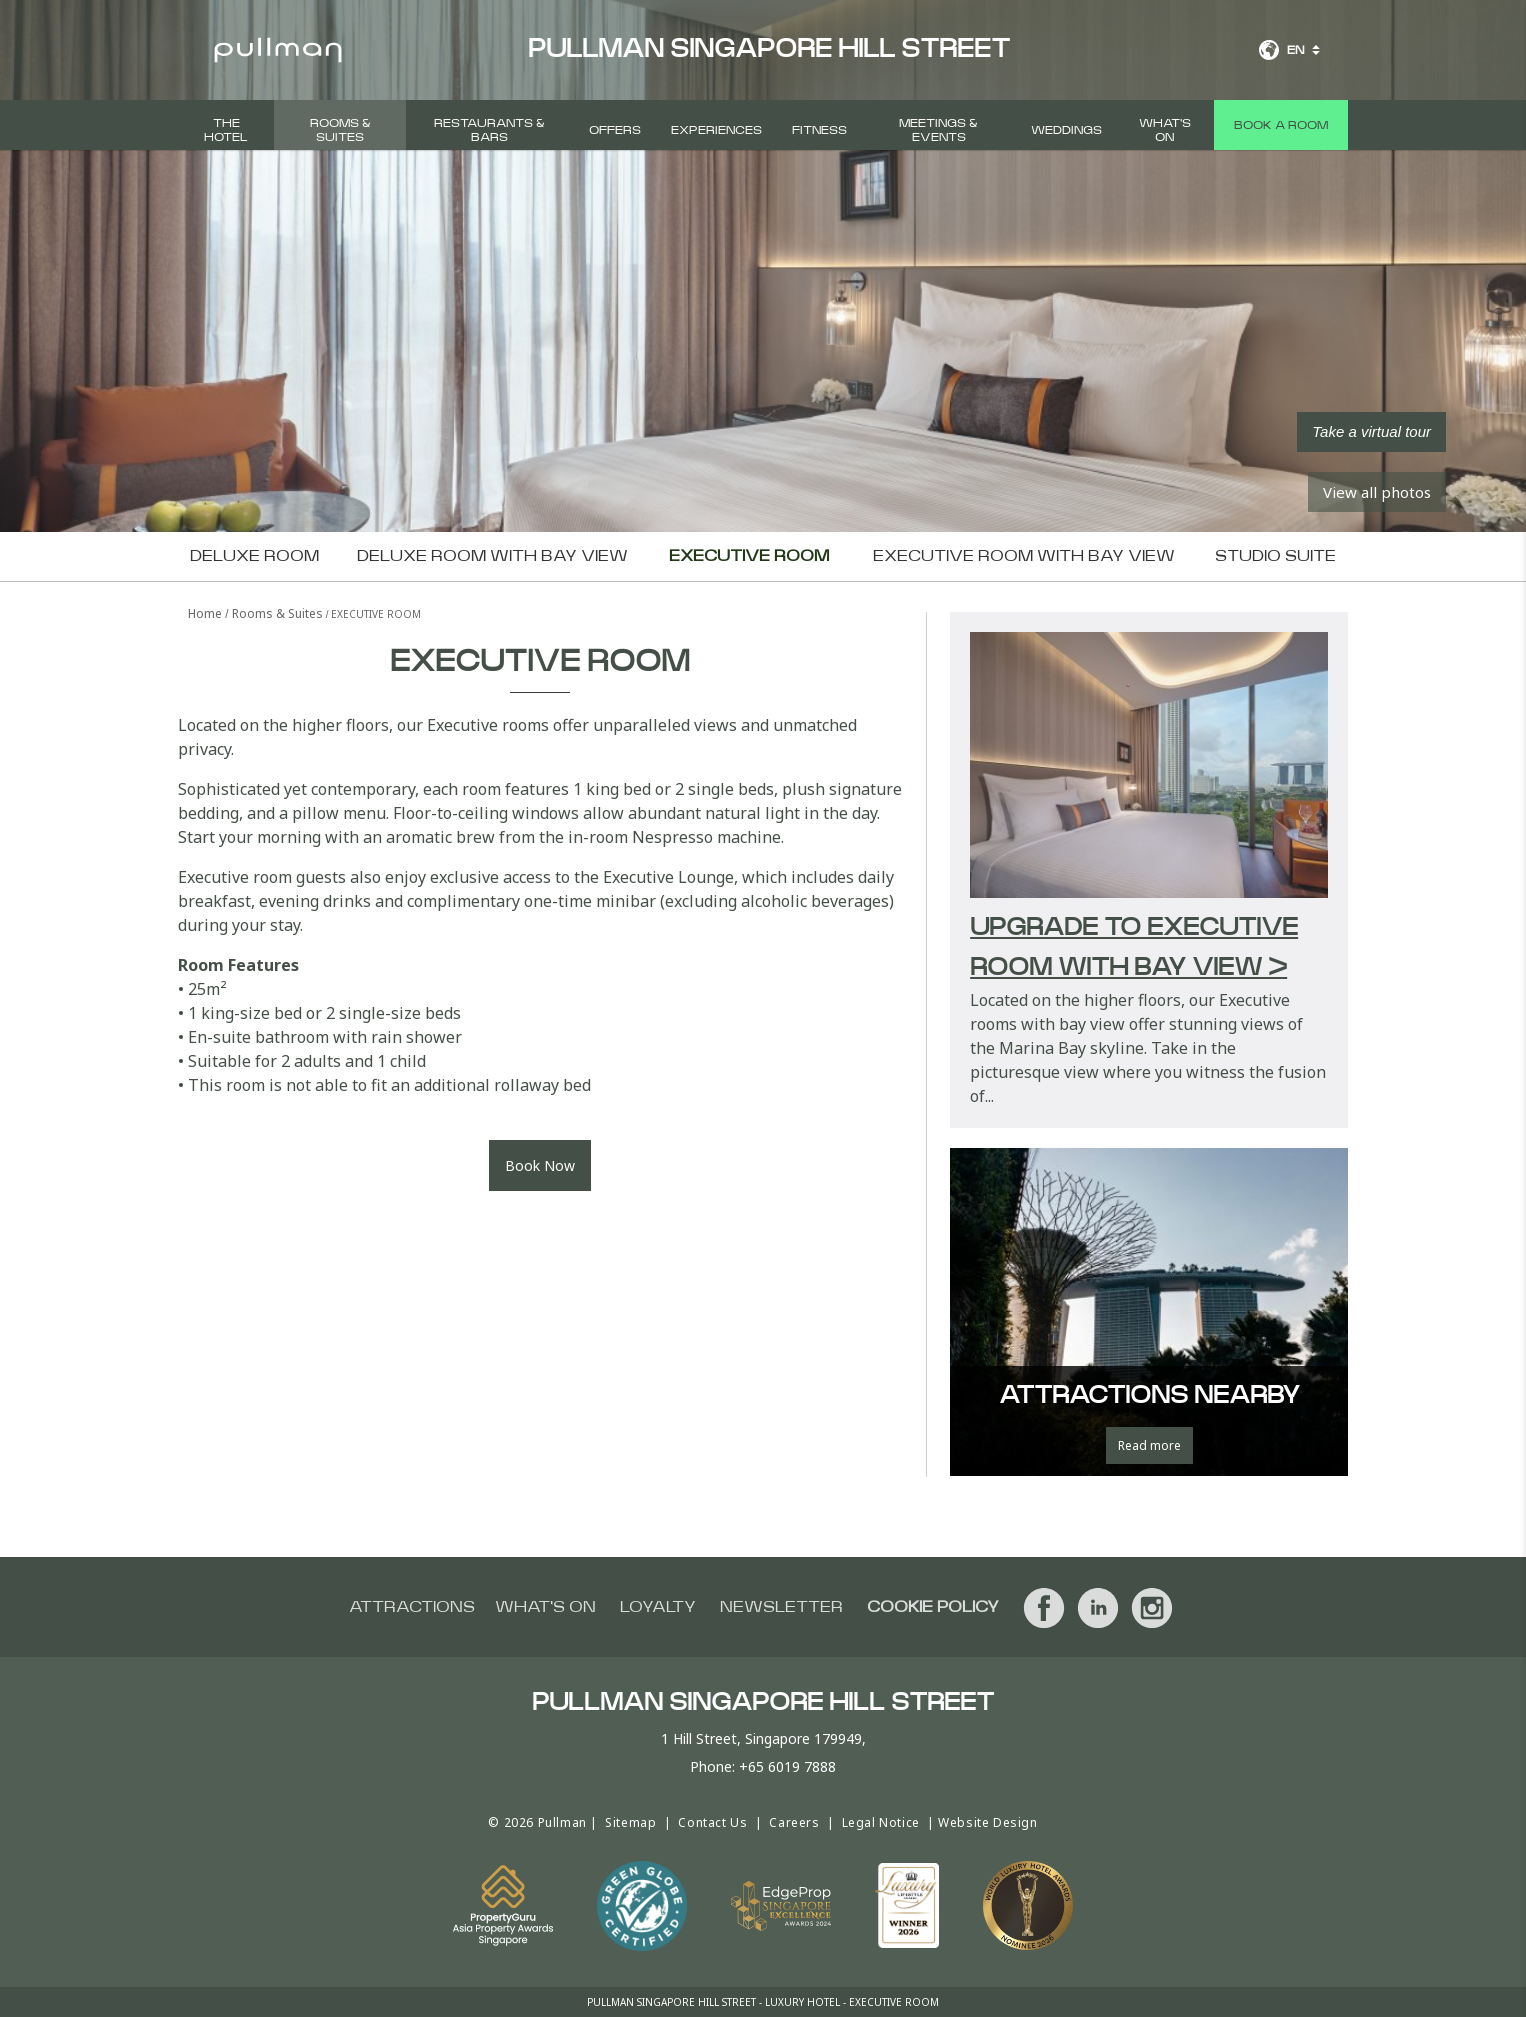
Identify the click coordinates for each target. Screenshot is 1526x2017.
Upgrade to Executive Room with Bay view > (1134, 948)
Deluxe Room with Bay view (492, 556)
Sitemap (630, 1822)
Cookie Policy (933, 1607)
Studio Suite (1275, 556)
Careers (794, 1822)
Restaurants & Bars (489, 130)
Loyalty (658, 1607)
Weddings (1066, 130)
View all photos (1377, 492)
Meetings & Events (938, 130)
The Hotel (226, 130)
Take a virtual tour (1371, 431)
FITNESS (819, 130)
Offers (615, 130)
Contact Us (712, 1822)
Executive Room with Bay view (1024, 556)
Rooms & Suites (340, 130)
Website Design (987, 1822)
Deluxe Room (254, 556)
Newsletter (781, 1607)
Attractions (412, 1607)
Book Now (540, 1165)
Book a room (1281, 125)
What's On (1165, 130)
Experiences (716, 130)
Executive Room (749, 556)
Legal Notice (881, 1822)
